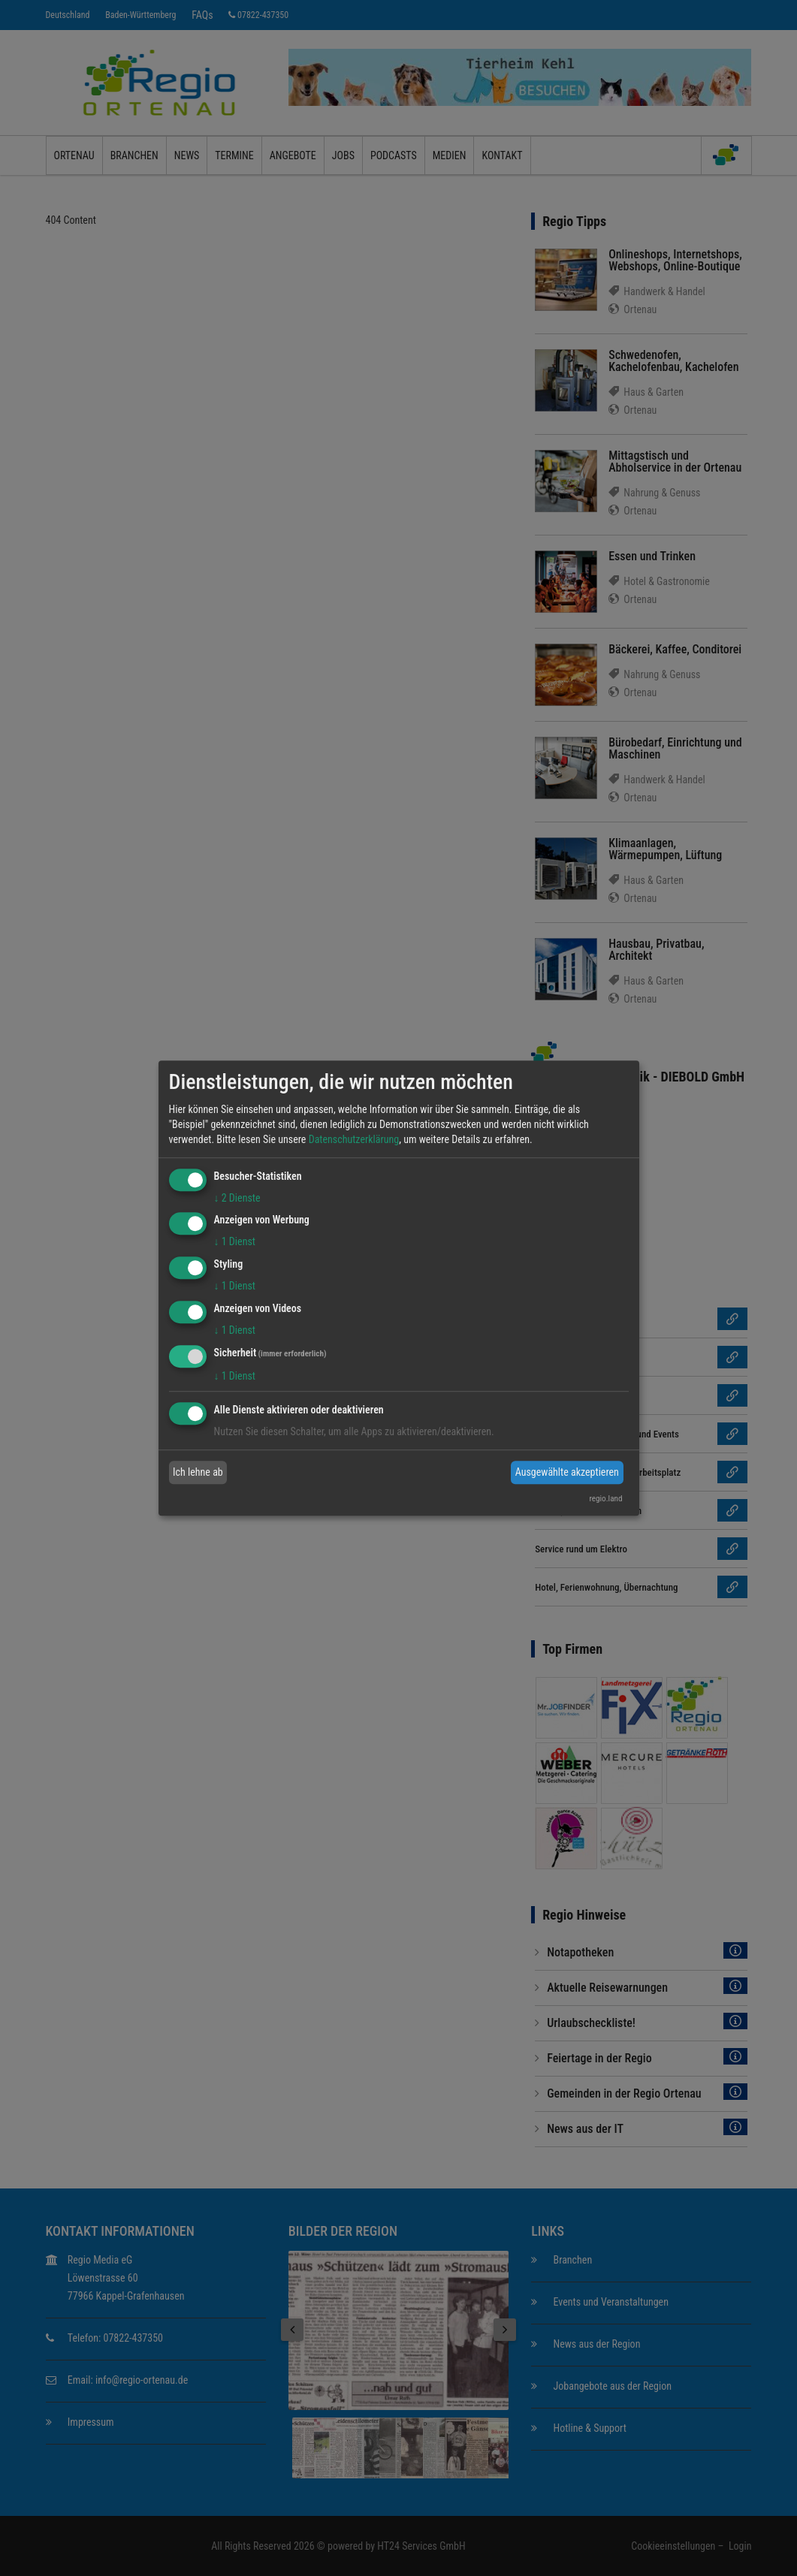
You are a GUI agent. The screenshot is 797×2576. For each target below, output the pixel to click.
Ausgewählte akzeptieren (567, 1472)
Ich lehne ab (198, 1472)
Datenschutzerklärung (354, 1139)
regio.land (605, 1499)
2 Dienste (237, 1198)
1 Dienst (234, 1242)
